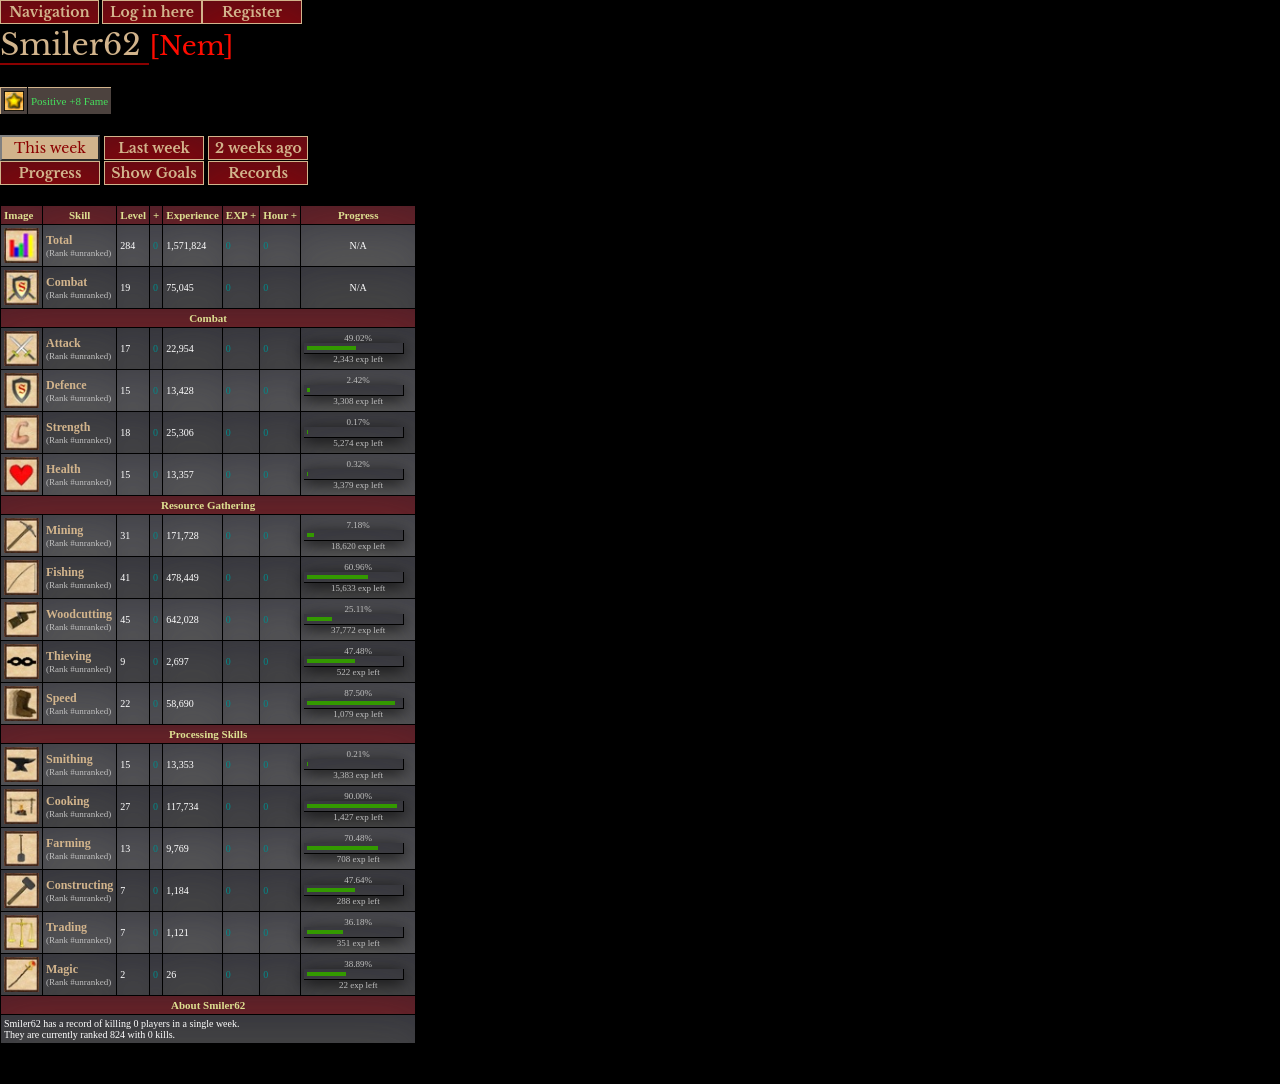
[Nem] (191, 46)
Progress (50, 173)
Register (252, 12)
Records (258, 173)
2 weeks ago (258, 148)
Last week (154, 148)
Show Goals (153, 173)
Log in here (152, 12)
